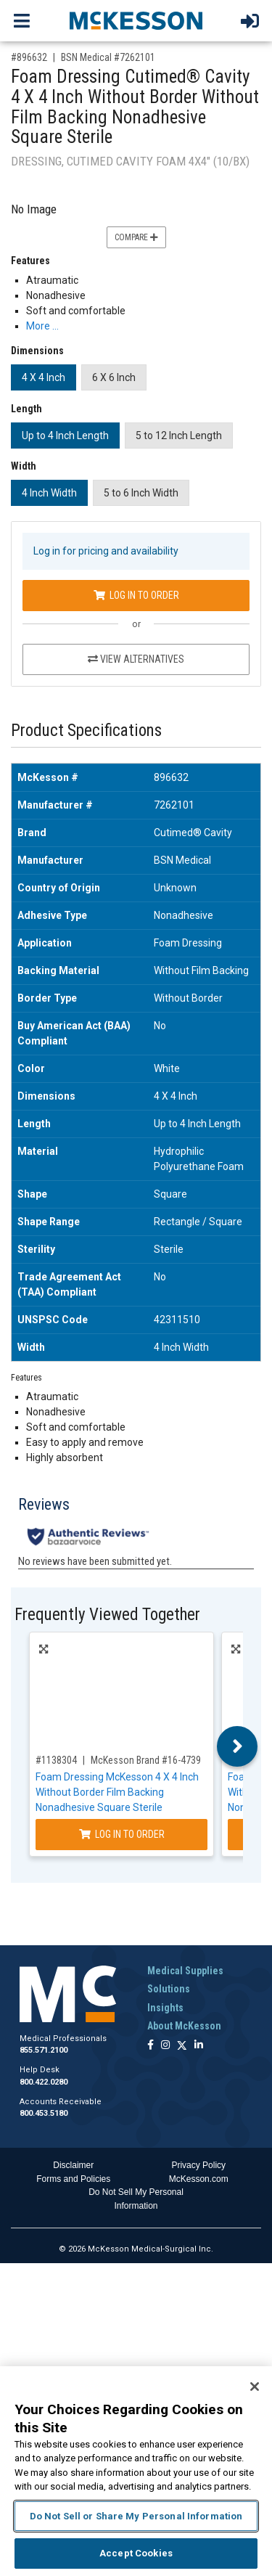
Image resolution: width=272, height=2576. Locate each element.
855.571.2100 (43, 2050)
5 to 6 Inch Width (141, 493)
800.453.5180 (43, 2113)
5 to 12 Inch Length (179, 435)
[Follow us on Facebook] (150, 2046)
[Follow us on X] (182, 2046)
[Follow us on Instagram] (165, 2046)
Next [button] (237, 1746)
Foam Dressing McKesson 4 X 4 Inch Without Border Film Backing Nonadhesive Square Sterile (117, 1792)
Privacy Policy (198, 2165)
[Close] (255, 2387)
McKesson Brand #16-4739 (146, 1760)
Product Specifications (86, 730)
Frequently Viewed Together (107, 1615)
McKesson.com (198, 2179)
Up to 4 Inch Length (65, 435)
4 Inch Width (49, 493)
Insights (165, 2007)
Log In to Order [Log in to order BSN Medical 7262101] (136, 595)
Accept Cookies (136, 2553)
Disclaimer (73, 2165)
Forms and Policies (73, 2179)
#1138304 (56, 1760)
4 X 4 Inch (43, 377)
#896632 (29, 57)
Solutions (168, 1989)
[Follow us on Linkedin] (198, 2046)
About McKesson (184, 2026)
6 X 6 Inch (114, 377)
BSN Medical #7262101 (108, 57)
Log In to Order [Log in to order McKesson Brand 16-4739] (122, 1834)
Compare (136, 237)
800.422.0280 (43, 2082)
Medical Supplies (185, 1970)
